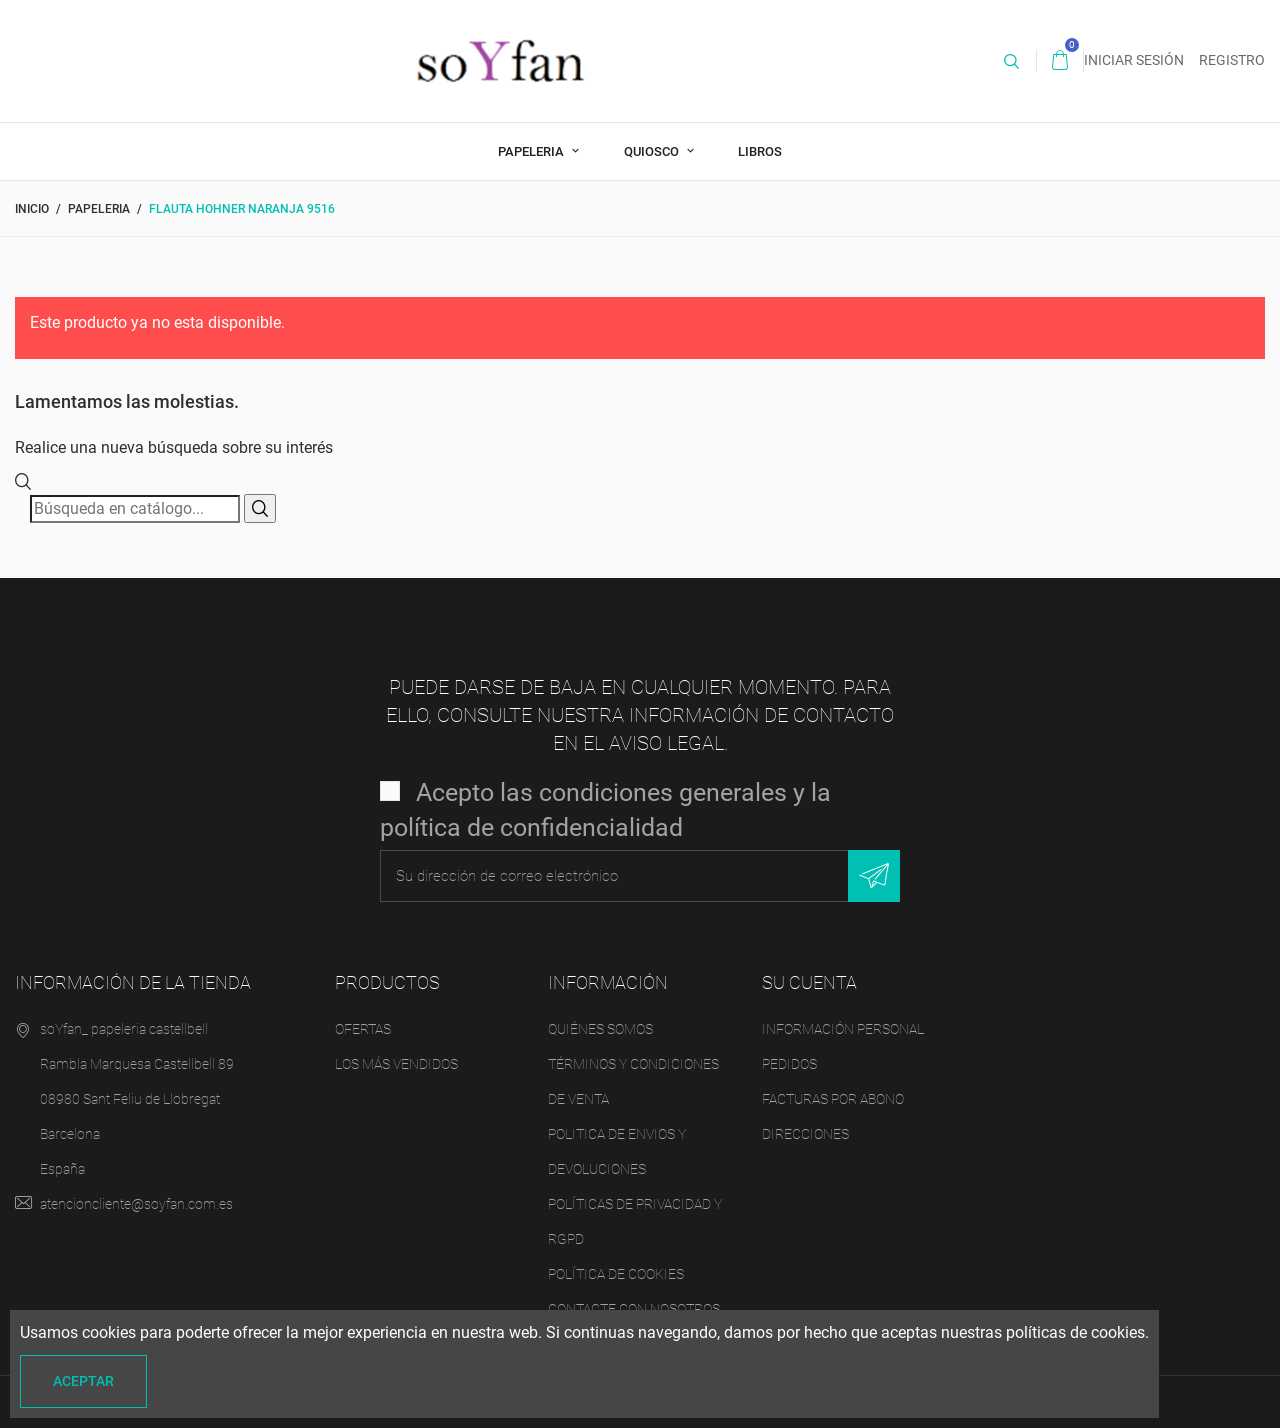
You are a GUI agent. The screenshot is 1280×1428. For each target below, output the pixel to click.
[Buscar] (135, 509)
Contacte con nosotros (634, 1309)
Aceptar (83, 1381)
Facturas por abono (833, 1099)
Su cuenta (809, 982)
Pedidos (789, 1064)
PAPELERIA (532, 151)
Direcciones (805, 1134)
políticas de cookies (1075, 1332)
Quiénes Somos (600, 1029)
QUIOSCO (653, 151)
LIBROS (760, 151)
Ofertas (363, 1029)
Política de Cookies (616, 1274)
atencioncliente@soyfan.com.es (136, 1204)
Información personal (843, 1029)
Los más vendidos (396, 1064)
